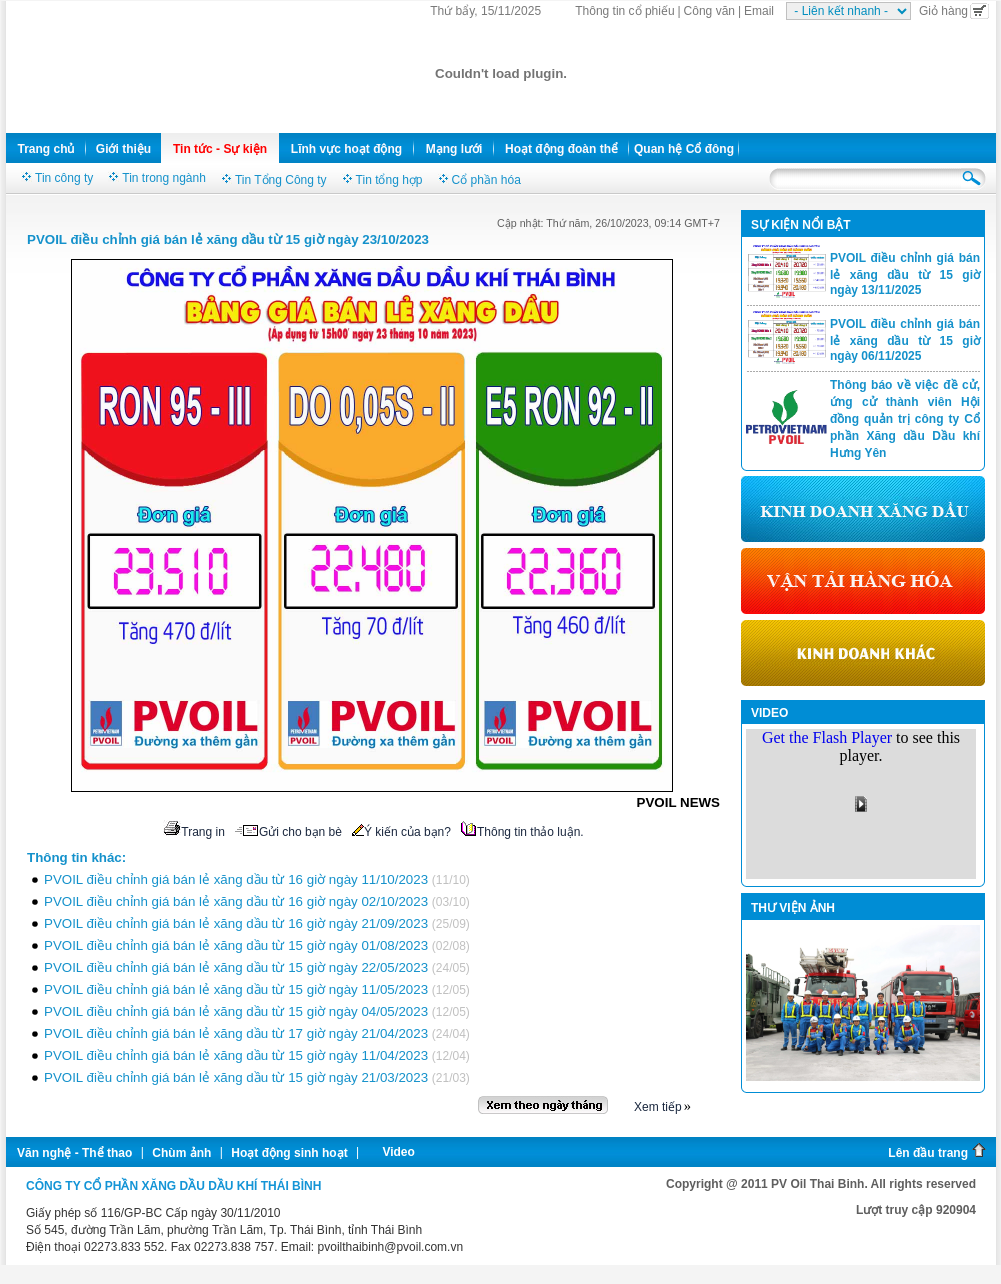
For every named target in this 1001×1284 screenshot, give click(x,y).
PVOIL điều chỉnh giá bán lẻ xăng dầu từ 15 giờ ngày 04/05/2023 (236, 1011)
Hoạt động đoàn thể (561, 149)
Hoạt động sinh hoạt (289, 1153)
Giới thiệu (123, 149)
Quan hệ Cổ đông (684, 149)
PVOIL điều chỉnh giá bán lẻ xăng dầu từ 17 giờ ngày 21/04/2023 (236, 1033)
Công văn (709, 11)
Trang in (194, 832)
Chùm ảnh (181, 1153)
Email (759, 11)
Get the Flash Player (827, 737)
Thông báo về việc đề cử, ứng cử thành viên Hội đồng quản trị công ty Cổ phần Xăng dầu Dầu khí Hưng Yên (905, 419)
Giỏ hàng (954, 11)
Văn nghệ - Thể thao (74, 1153)
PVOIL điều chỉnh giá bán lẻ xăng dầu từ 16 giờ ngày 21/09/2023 (236, 923)
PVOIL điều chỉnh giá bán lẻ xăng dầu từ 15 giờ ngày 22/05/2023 (236, 967)
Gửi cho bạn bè (288, 832)
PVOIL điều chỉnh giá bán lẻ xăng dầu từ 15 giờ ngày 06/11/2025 (905, 340)
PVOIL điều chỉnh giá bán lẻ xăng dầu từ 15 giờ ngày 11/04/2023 (236, 1055)
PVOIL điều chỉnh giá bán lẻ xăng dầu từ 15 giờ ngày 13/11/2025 (905, 274)
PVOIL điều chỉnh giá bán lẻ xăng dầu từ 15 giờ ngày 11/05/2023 (236, 989)
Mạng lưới (454, 149)
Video (398, 1152)
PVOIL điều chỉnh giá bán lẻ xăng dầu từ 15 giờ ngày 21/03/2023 (236, 1077)
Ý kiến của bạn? (401, 832)
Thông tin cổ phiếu (624, 11)
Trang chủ (45, 149)
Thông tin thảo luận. (522, 832)
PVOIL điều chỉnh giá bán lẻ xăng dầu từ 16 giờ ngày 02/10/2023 (236, 901)
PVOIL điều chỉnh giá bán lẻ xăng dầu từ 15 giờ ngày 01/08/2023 (236, 945)
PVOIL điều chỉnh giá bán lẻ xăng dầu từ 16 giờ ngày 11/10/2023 (236, 879)
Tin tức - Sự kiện (220, 149)
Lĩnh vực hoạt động (346, 149)
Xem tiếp (658, 1107)
